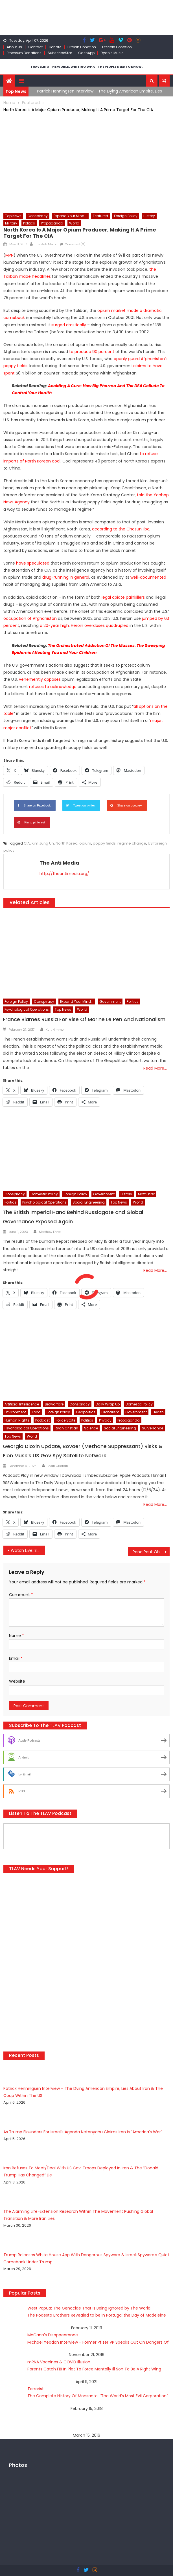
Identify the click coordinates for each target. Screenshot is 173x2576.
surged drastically (68, 325)
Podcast (42, 1420)
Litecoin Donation (117, 47)
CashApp (86, 52)
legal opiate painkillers (123, 597)
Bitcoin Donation (81, 47)
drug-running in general (65, 577)
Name (16, 1635)
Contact (35, 47)
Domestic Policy (44, 1194)
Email (16, 1658)
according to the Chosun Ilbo (121, 529)
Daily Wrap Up (108, 1404)
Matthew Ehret (50, 1231)
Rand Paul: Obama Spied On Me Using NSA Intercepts (151, 1552)
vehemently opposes (40, 679)
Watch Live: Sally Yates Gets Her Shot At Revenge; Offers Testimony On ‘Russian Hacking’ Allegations (28, 1550)
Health (158, 1412)
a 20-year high (54, 625)
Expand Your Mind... (70, 215)
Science (91, 1428)
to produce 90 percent (91, 351)
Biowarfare (54, 1404)
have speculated (32, 563)
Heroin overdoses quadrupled (99, 625)
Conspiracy (37, 215)
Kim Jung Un (43, 843)
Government (110, 1001)
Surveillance (152, 1428)
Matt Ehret (146, 1194)
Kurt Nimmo (54, 1029)
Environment (15, 1412)
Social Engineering (89, 1202)
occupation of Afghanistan (30, 618)
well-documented (148, 577)
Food (36, 1412)
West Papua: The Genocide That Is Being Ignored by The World (88, 2308)
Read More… (155, 1068)
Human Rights (17, 1420)
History (149, 215)
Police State (65, 1420)
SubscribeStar (60, 52)
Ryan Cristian (66, 1428)
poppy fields (104, 843)
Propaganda (52, 223)
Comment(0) (75, 244)
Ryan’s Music (112, 52)
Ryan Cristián (57, 1466)
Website (17, 1681)
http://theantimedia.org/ (64, 873)
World (74, 223)
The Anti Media (46, 244)
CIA (27, 843)
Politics (29, 223)
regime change (131, 843)
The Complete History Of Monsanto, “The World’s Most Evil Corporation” (97, 2396)
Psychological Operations (27, 1009)
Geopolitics (85, 1412)
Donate (55, 47)
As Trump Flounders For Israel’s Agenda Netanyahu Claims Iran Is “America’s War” (82, 2132)
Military (11, 223)
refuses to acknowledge (52, 686)
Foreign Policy (125, 215)
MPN (9, 255)
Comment (21, 1594)
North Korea (67, 843)
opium (85, 843)
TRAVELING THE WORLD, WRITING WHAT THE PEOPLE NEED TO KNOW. (86, 66)
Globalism (110, 1412)
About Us (14, 47)
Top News (13, 215)
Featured (100, 215)
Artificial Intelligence (22, 1404)
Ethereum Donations (24, 52)
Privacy (105, 1420)
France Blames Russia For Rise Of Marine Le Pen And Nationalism (84, 1019)
